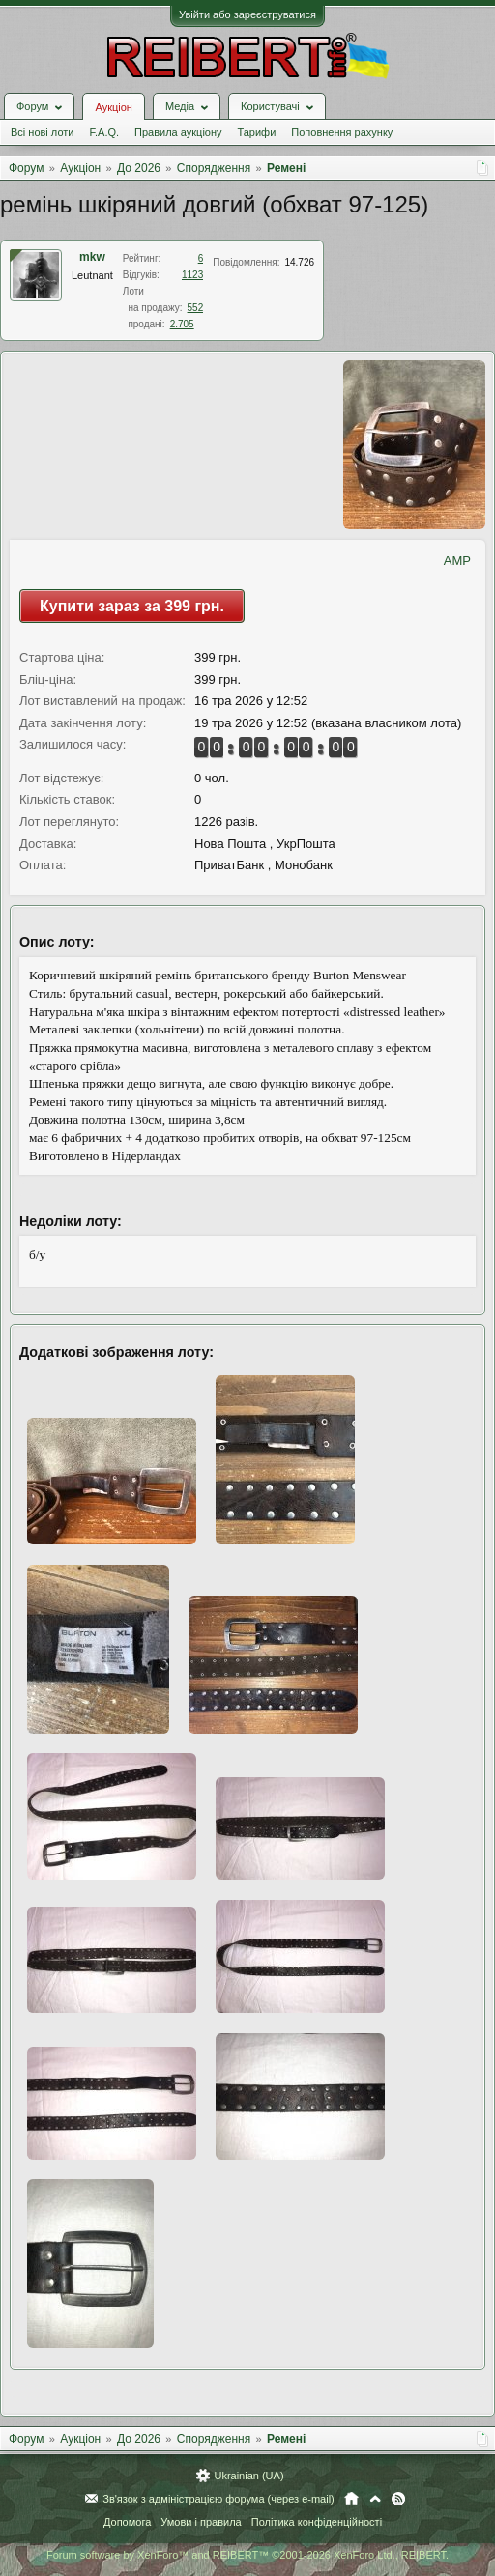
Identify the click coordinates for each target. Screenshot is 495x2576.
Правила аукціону (177, 132)
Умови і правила (200, 2522)
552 (196, 307)
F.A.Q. (104, 132)
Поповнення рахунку (342, 132)
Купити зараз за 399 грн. (132, 606)
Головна (351, 2498)
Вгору (375, 2498)
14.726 (299, 262)
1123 (192, 274)
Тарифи (257, 132)
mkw (92, 257)
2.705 (182, 324)
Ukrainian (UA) (248, 2475)
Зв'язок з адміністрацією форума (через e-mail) (218, 2499)
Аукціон (113, 107)
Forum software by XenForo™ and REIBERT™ (247, 2555)
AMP (457, 560)
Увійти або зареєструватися (247, 14)
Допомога (127, 2522)
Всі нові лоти (42, 132)
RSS (398, 2498)
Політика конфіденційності (316, 2522)
